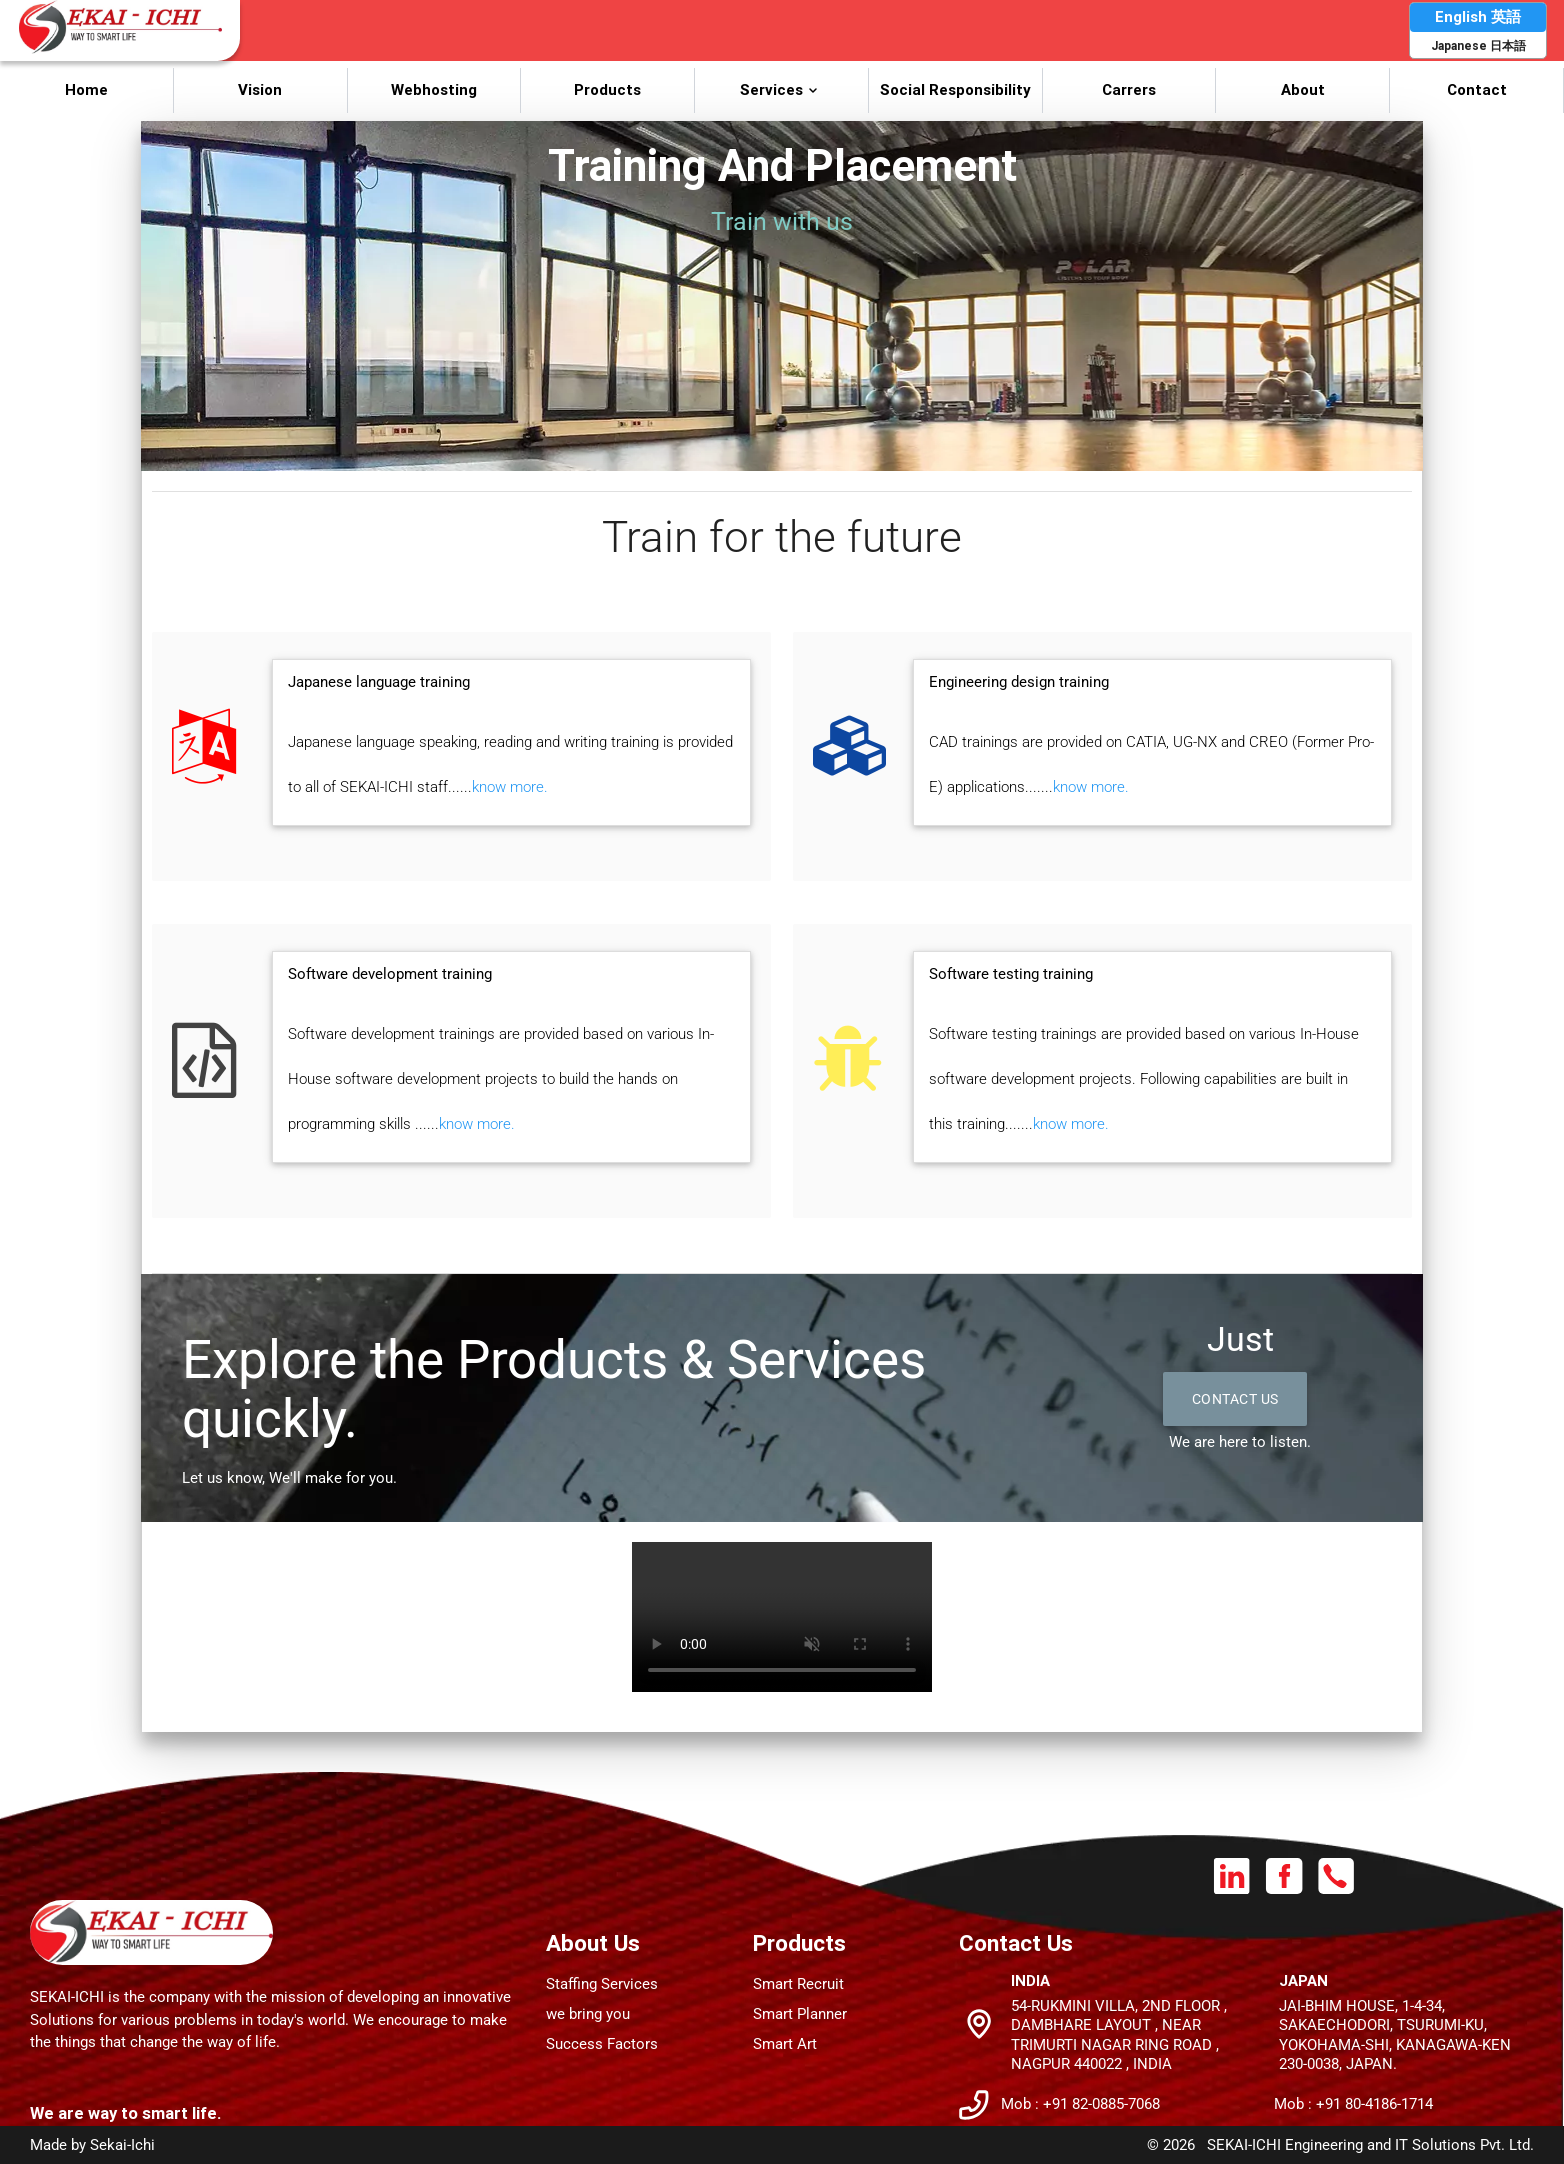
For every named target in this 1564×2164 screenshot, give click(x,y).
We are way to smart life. (125, 2113)
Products (607, 89)
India (1030, 1980)
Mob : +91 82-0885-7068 (1080, 2104)
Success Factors (602, 2044)
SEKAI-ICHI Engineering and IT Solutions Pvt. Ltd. (1370, 2145)
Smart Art (785, 2044)
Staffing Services (602, 1984)
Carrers (1129, 89)
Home (86, 89)
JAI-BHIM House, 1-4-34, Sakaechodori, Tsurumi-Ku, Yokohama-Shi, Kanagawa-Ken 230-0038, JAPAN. (1395, 2035)
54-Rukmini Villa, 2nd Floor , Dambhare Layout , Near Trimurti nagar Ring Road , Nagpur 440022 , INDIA (1119, 2035)
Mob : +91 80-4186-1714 (1353, 2104)
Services (781, 89)
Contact (1477, 89)
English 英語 (1478, 16)
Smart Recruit (798, 1984)
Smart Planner (800, 2014)
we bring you (588, 2014)
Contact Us (1241, 1400)
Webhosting (434, 89)
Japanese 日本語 (1478, 45)
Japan (1303, 1980)
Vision (260, 89)
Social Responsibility (955, 89)
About (1303, 89)
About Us (593, 1943)
